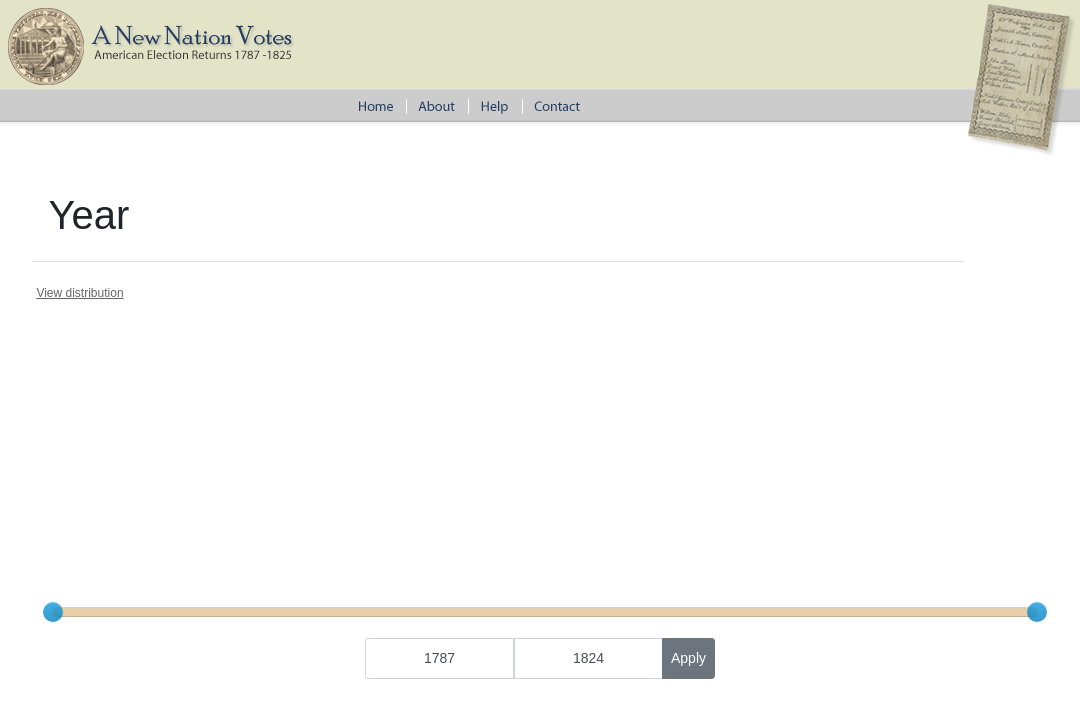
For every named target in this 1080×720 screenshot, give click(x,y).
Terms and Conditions (707, 550)
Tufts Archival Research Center (557, 550)
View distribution (79, 293)
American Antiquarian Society (389, 550)
